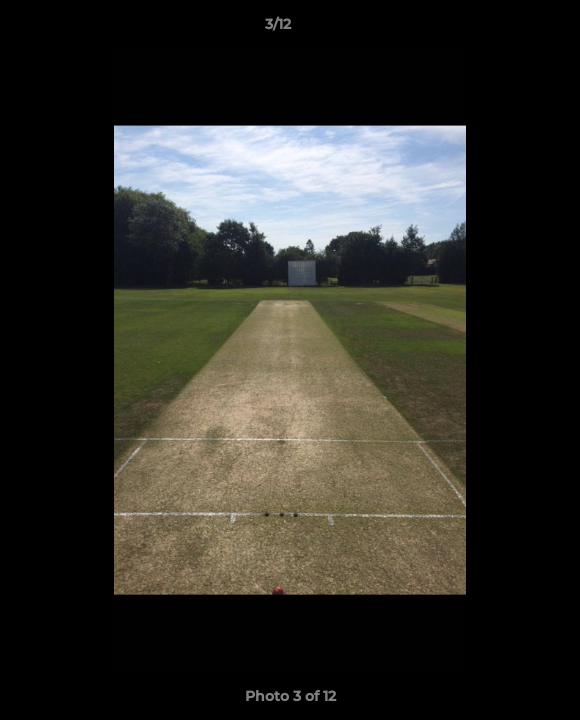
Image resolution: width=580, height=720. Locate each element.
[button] (508, 29)
